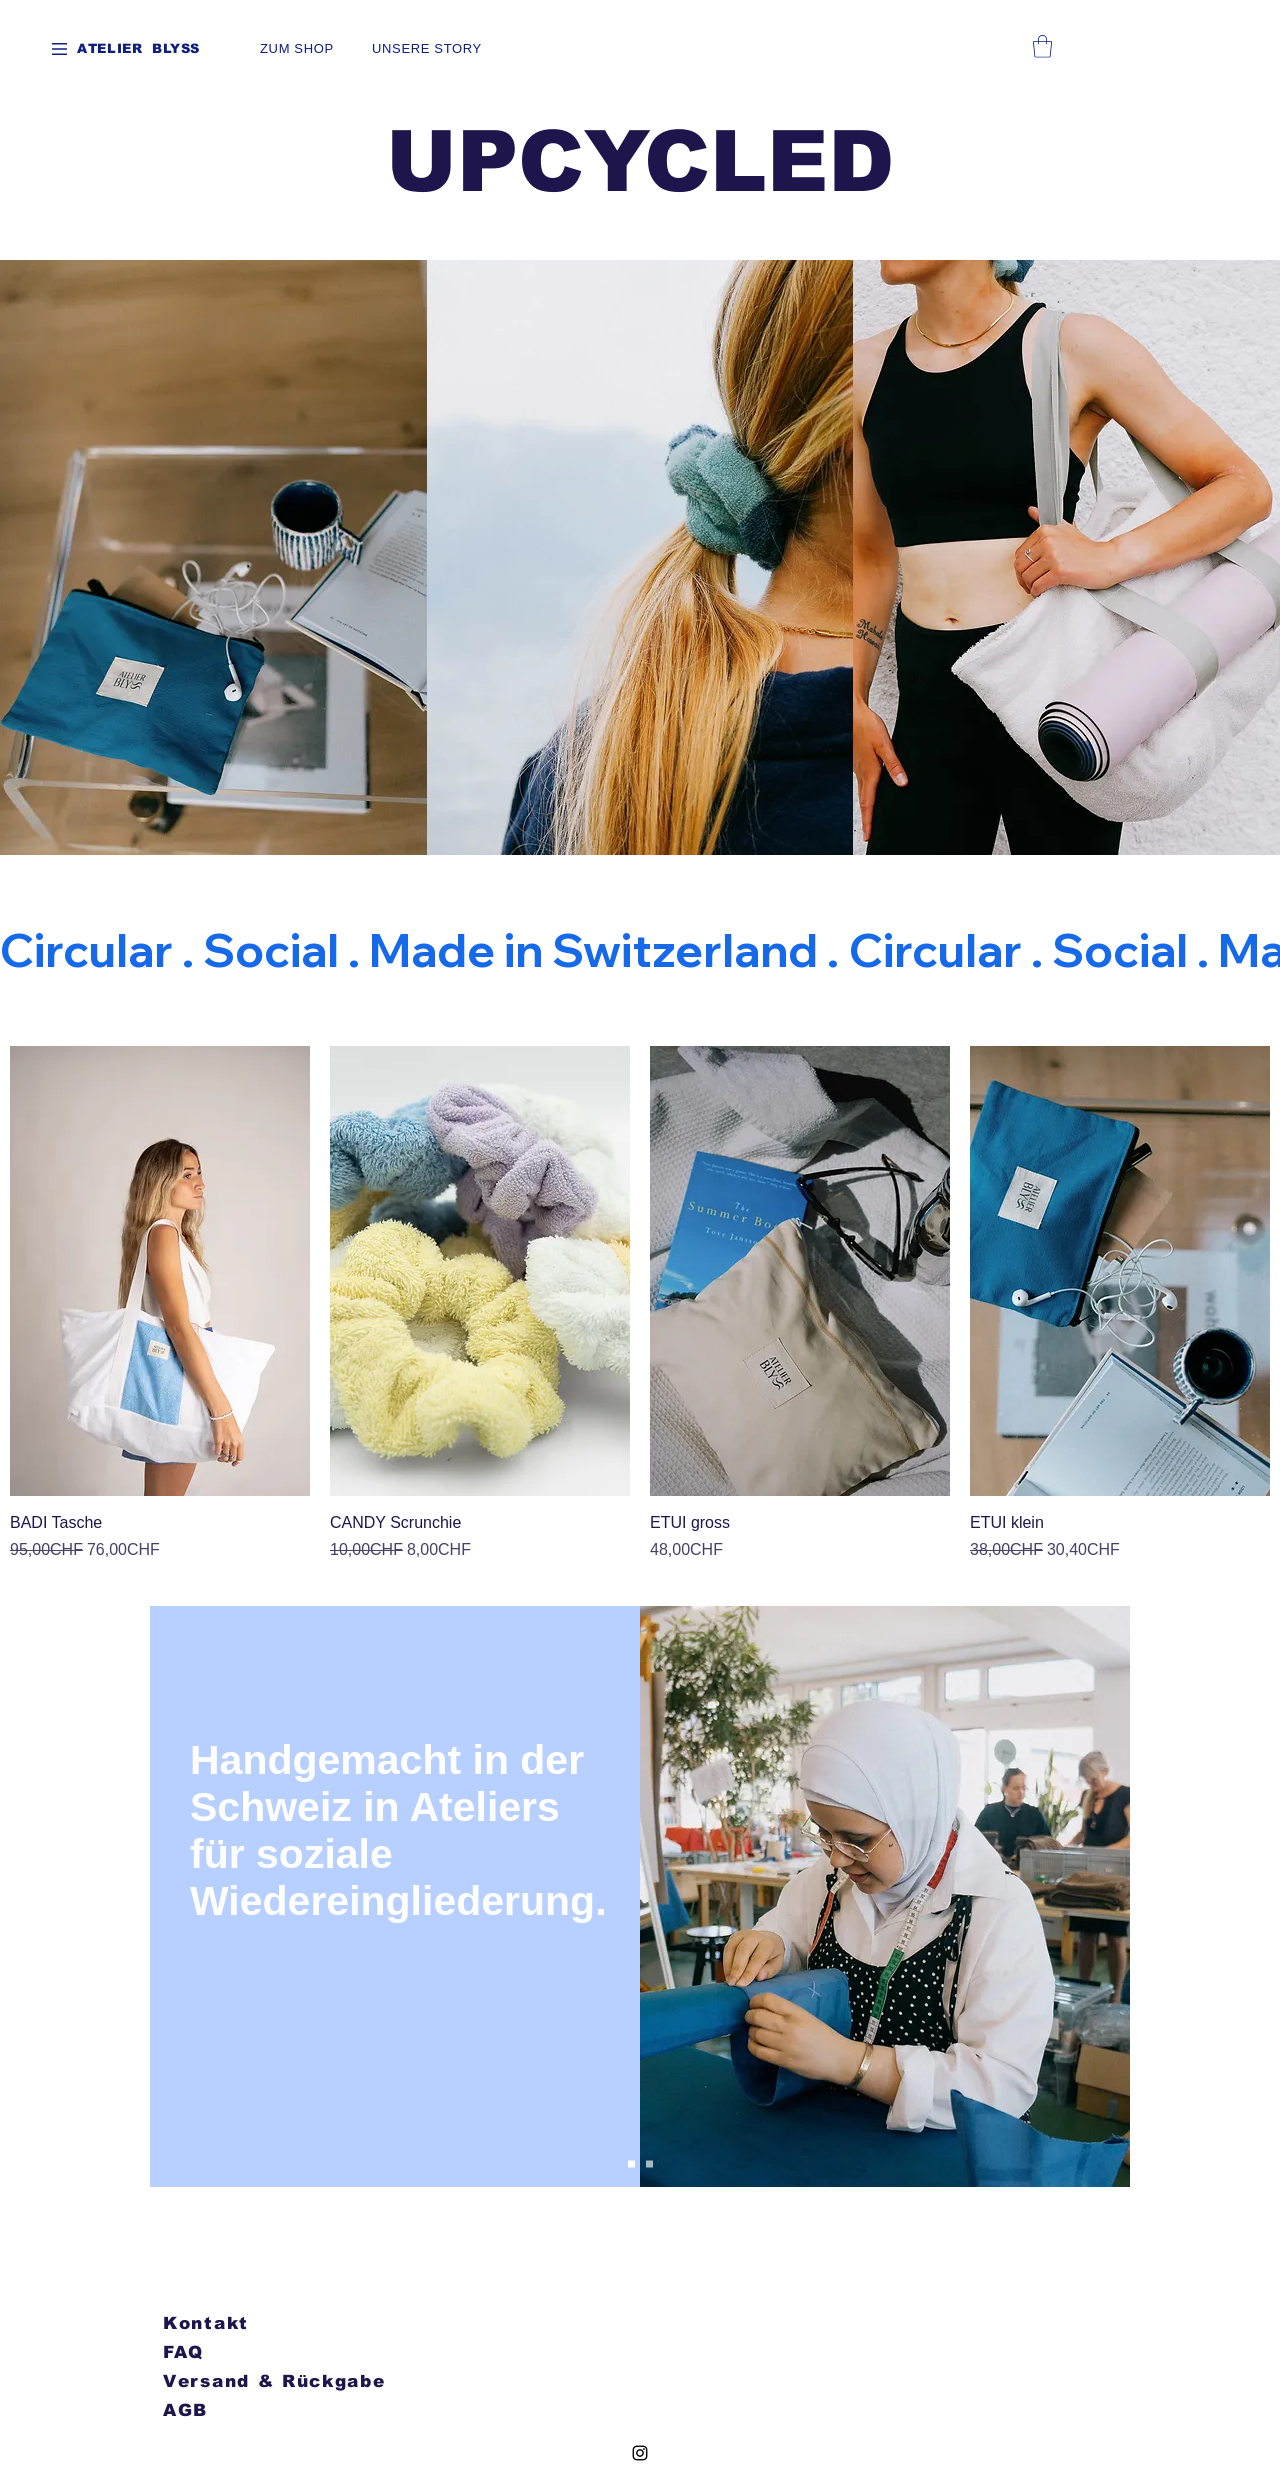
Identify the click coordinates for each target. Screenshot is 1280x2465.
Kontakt (206, 2323)
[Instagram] (640, 2453)
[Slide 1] (631, 2164)
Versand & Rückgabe (274, 2381)
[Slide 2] (649, 2164)
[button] (59, 49)
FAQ (183, 2352)
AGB (185, 2410)
